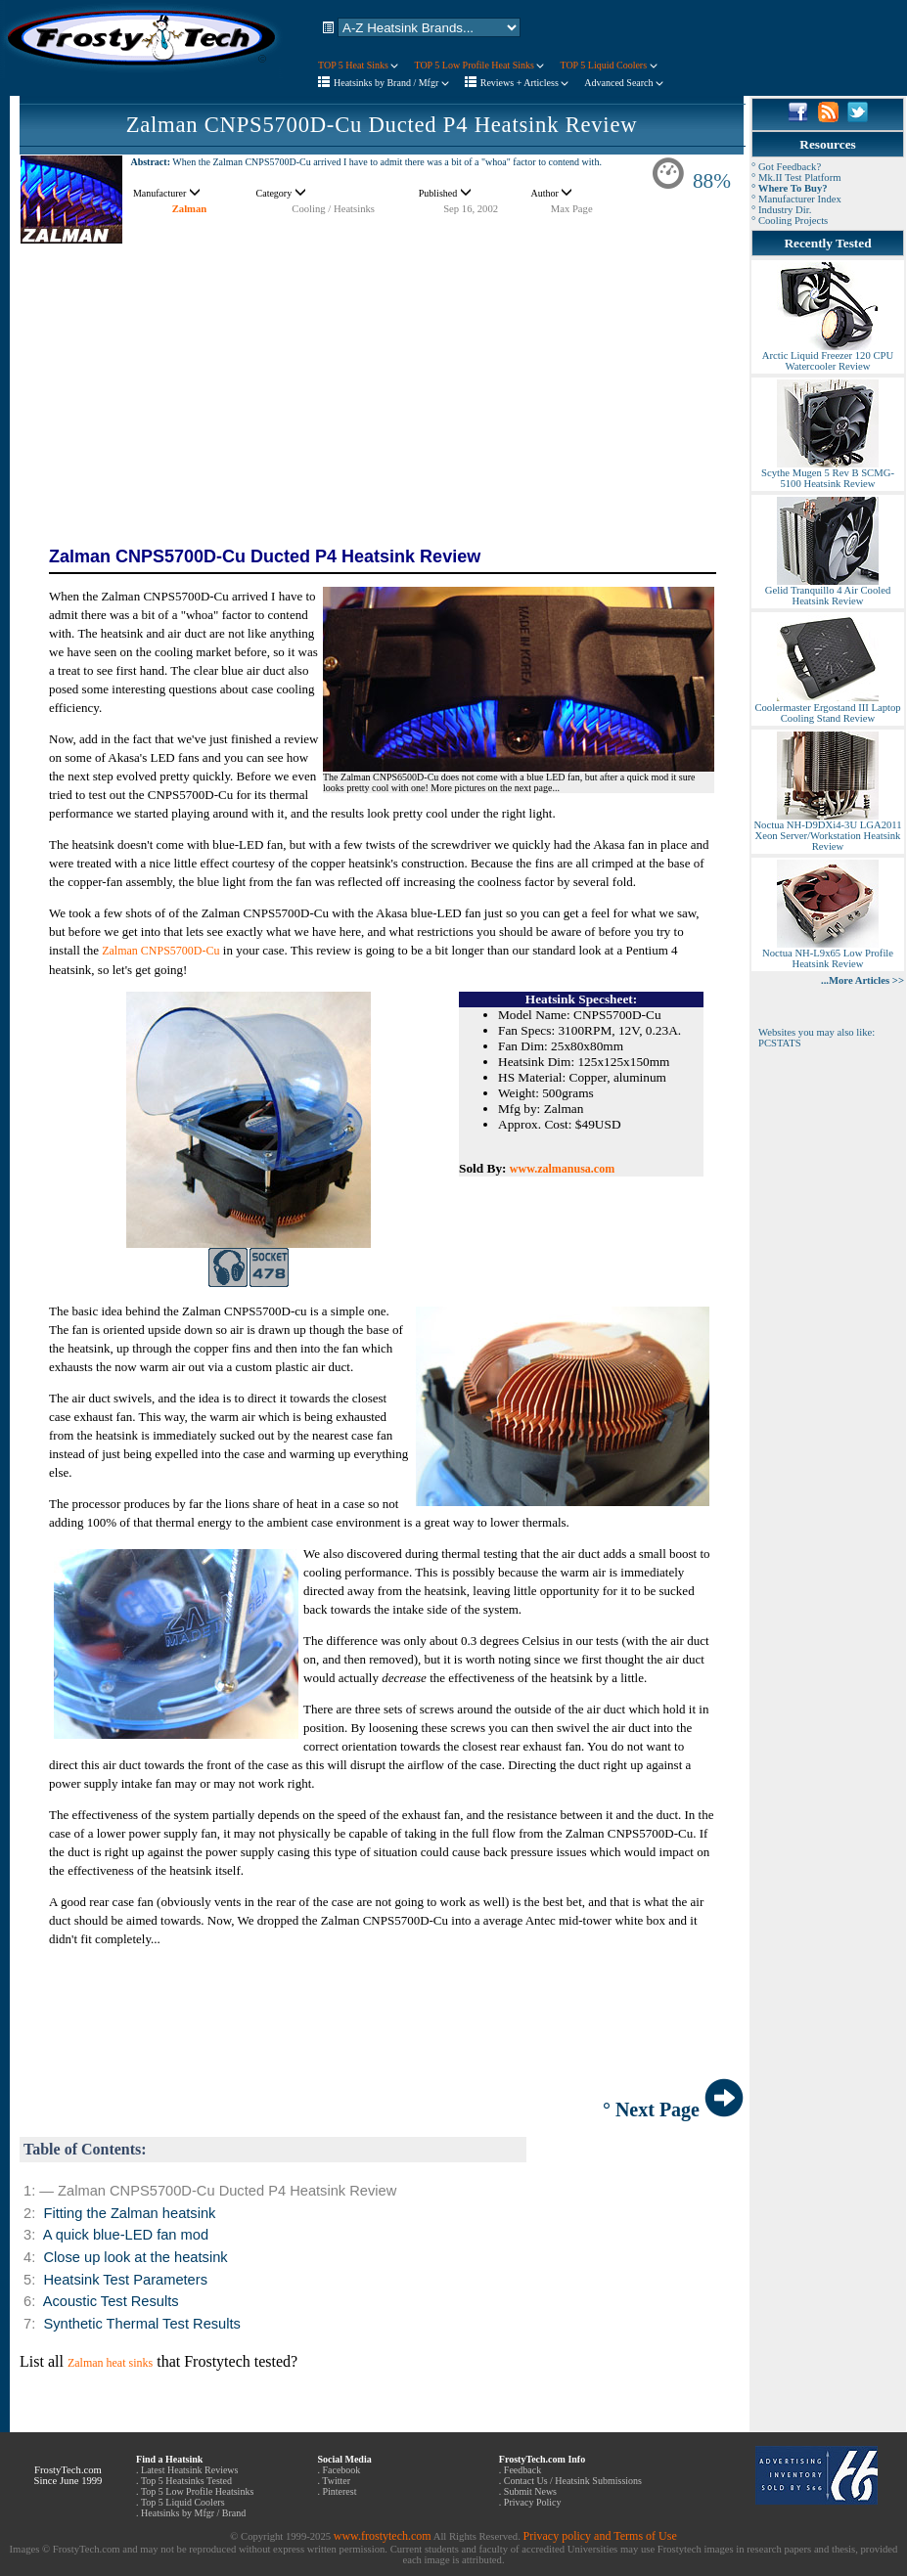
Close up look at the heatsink (135, 2257)
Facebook (341, 2470)
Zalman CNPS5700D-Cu (160, 950)
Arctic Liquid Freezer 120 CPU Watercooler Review (827, 356)
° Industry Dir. (781, 209)
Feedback (522, 2470)
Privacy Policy (533, 2502)
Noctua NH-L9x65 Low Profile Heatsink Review (827, 954)
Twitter (336, 2480)
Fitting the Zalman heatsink (129, 2213)
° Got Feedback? (786, 166)
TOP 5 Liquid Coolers (608, 65)
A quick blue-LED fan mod (125, 2235)
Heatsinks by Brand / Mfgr (391, 82)
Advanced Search (623, 82)
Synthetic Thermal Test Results (141, 2324)
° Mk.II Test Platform (796, 177)
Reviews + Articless (524, 82)
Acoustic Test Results (111, 2301)
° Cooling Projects (789, 220)
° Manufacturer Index (796, 199)
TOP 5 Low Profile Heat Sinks (479, 65)
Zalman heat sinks (110, 2363)
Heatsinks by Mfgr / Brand (193, 2513)
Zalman (189, 208)
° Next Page (673, 2109)
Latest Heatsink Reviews (189, 2470)
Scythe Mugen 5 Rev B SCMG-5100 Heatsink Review (827, 474)
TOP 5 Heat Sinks (358, 65)
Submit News (530, 2491)
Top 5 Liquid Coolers (183, 2502)
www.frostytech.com (382, 2536)
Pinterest (339, 2491)
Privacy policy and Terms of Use (599, 2536)
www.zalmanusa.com (562, 1169)
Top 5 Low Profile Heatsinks (197, 2491)
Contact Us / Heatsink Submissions (573, 2480)
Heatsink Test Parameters (125, 2279)
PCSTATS (779, 1043)
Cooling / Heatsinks (333, 208)
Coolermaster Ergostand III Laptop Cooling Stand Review (827, 708)
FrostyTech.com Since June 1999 (68, 2475)
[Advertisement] (382, 381)
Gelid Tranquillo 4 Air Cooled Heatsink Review (827, 591)
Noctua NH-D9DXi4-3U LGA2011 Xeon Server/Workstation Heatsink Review (827, 831)
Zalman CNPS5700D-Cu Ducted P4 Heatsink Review (382, 124)
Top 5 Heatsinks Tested (186, 2480)
